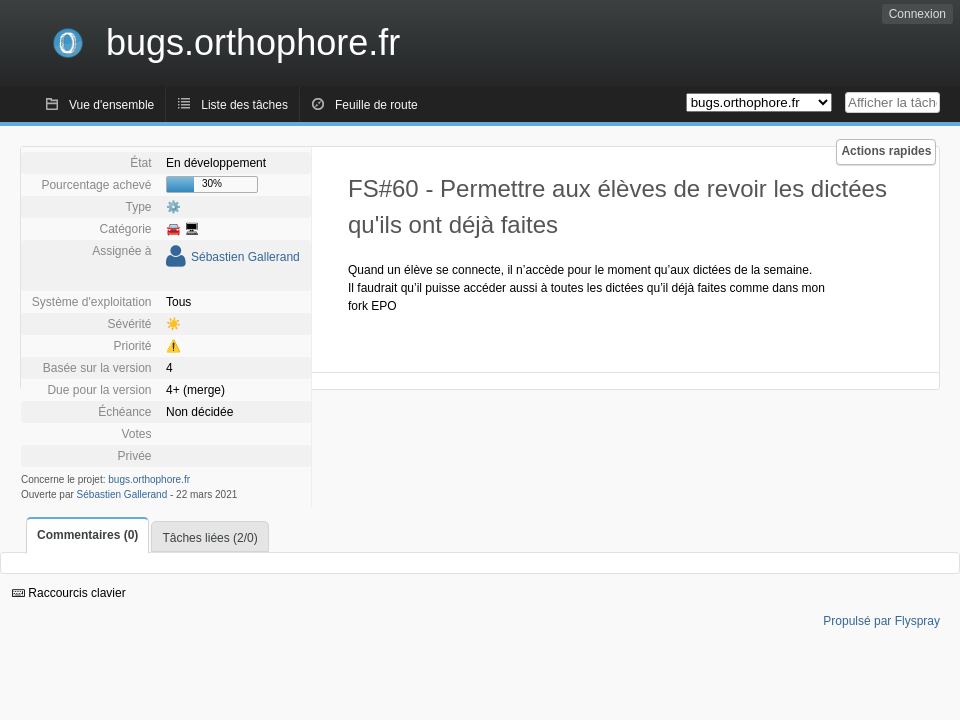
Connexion (917, 14)
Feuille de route (376, 105)
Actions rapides (886, 151)
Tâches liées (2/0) (209, 538)
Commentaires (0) (87, 535)
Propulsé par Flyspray (881, 621)
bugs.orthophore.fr (149, 479)
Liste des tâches (244, 105)
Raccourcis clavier (69, 593)
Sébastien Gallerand (245, 257)
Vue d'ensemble (111, 105)
